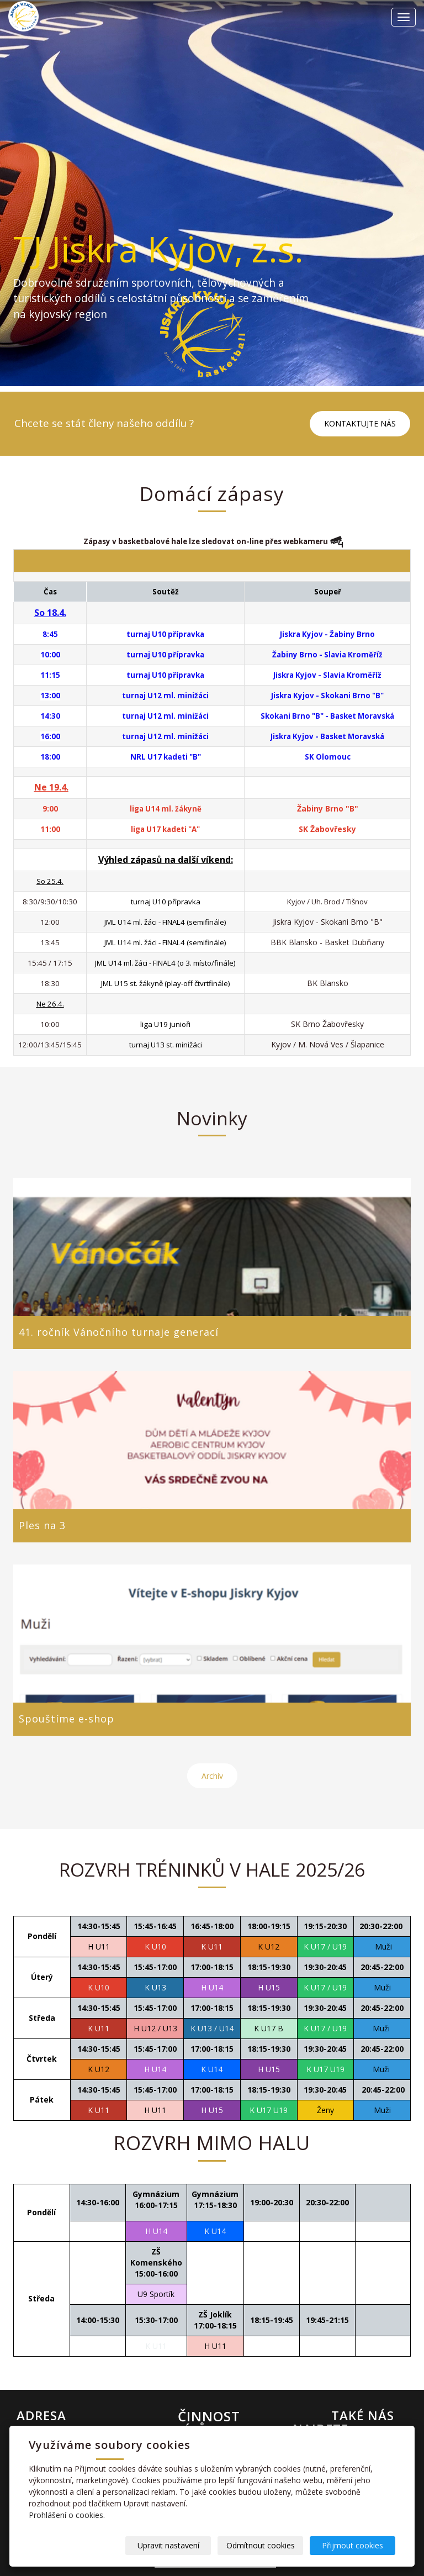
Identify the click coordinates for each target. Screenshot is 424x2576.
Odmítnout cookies (261, 2545)
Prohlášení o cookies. (67, 2515)
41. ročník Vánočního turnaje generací (119, 1332)
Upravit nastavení (171, 2545)
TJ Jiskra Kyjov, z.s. (160, 249)
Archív (212, 1776)
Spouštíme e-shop (66, 1718)
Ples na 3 (42, 1525)
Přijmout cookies (353, 2545)
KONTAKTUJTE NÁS (360, 423)
